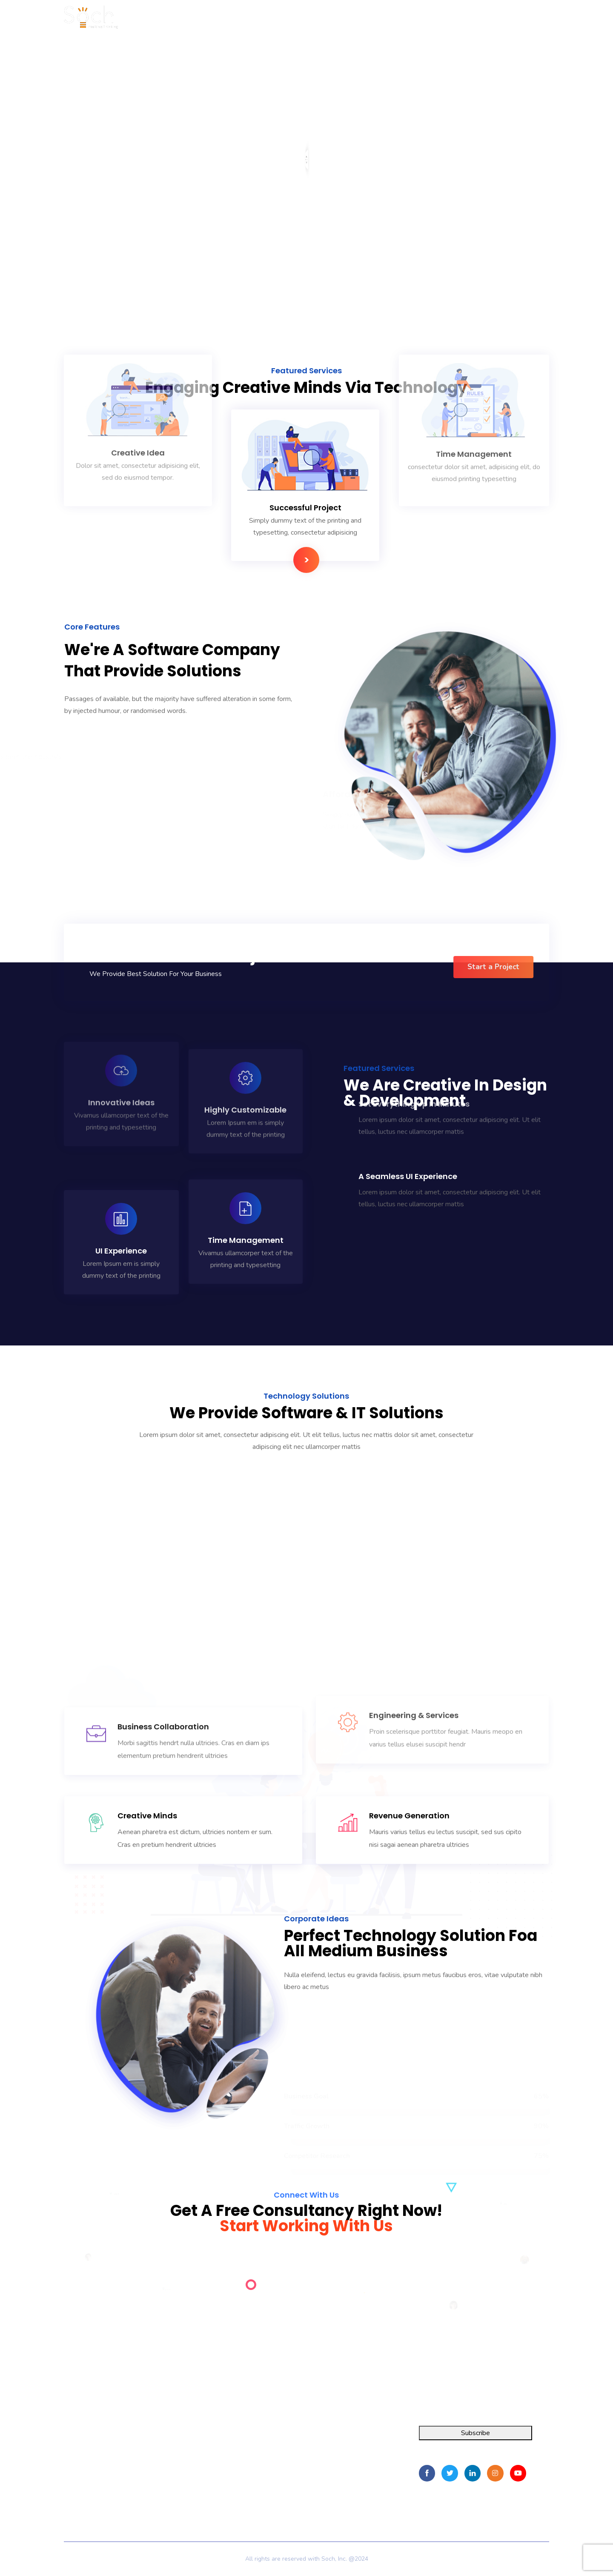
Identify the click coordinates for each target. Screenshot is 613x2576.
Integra (74, 2436)
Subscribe (475, 2433)
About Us (190, 2452)
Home (185, 2436)
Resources (191, 2467)
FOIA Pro (78, 2452)
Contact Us (192, 2482)
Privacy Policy (196, 2495)
